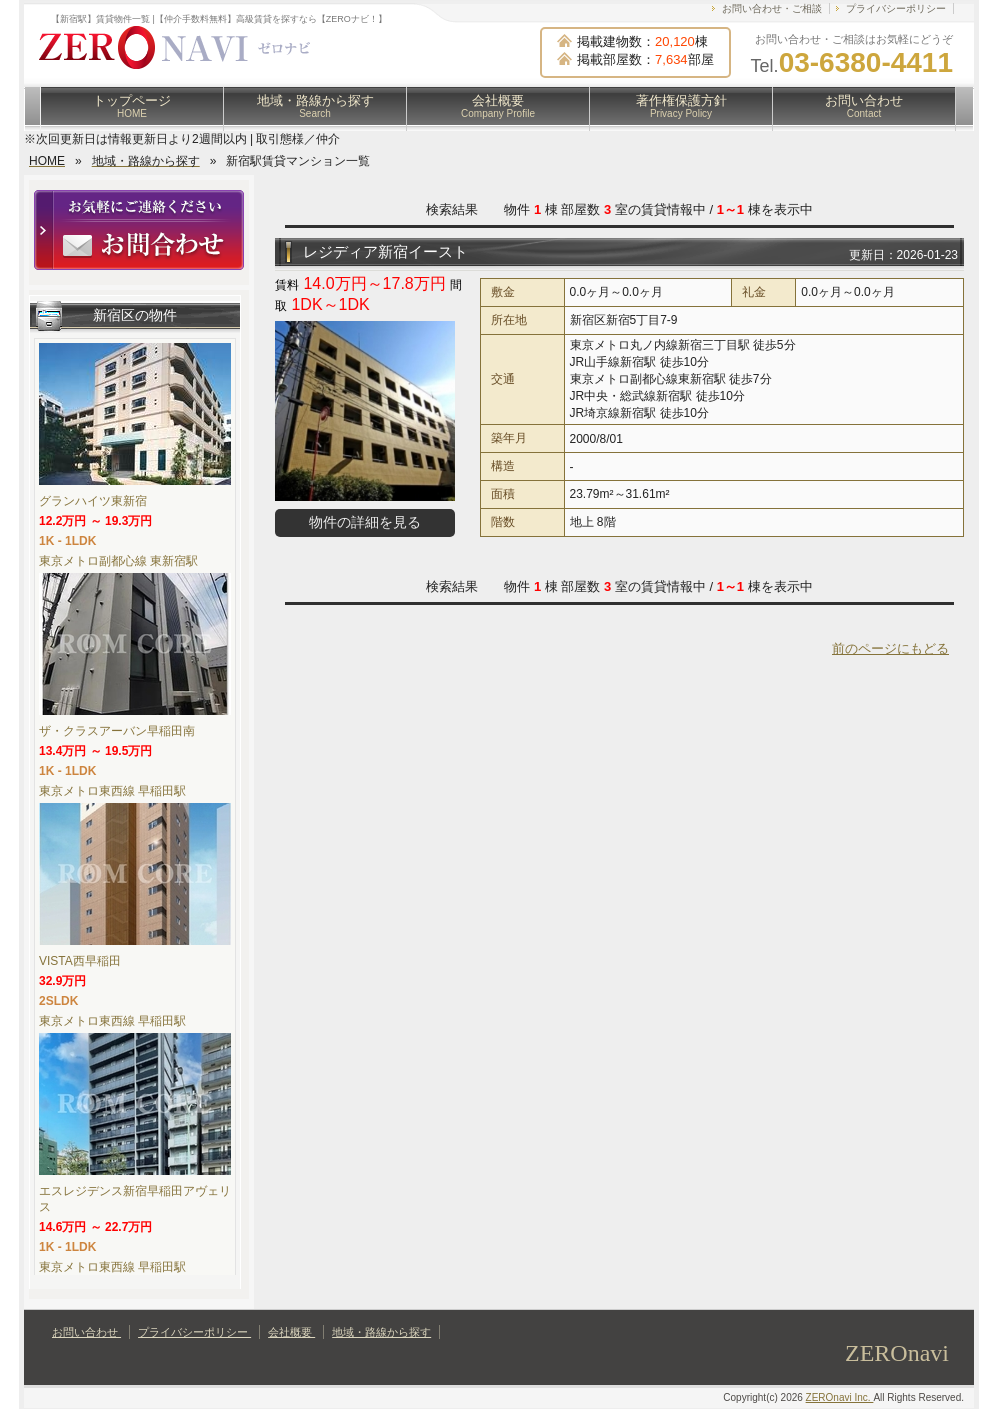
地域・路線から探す (315, 106)
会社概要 (498, 106)
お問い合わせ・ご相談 (772, 8)
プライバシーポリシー (896, 8)
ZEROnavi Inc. (840, 1397)
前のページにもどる (890, 648)
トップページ (132, 106)
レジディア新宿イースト (385, 251)
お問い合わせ (864, 106)
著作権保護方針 (681, 106)
